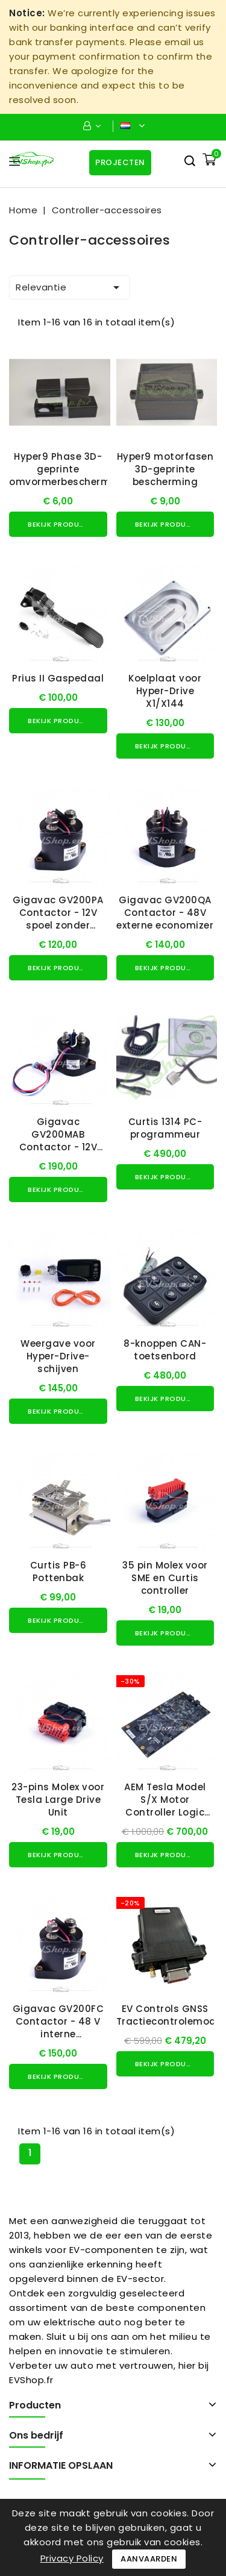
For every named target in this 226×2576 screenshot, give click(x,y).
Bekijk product (58, 524)
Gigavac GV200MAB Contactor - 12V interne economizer (58, 1140)
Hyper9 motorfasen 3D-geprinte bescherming (165, 469)
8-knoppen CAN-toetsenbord (165, 1349)
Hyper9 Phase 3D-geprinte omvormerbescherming (68, 469)
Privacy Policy (72, 2558)
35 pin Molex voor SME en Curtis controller (165, 1578)
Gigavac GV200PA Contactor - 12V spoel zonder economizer (58, 919)
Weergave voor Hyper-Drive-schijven (58, 1356)
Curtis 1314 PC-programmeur (165, 1128)
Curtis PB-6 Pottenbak (58, 1571)
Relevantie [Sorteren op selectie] (70, 287)
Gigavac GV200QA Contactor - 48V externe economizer (164, 913)
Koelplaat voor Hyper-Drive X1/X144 (164, 691)
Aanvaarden (149, 2559)
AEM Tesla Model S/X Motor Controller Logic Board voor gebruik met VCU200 (165, 1812)
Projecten (120, 162)
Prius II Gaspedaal (58, 678)
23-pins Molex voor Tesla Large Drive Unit (57, 1800)
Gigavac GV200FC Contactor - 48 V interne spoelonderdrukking (58, 2027)
